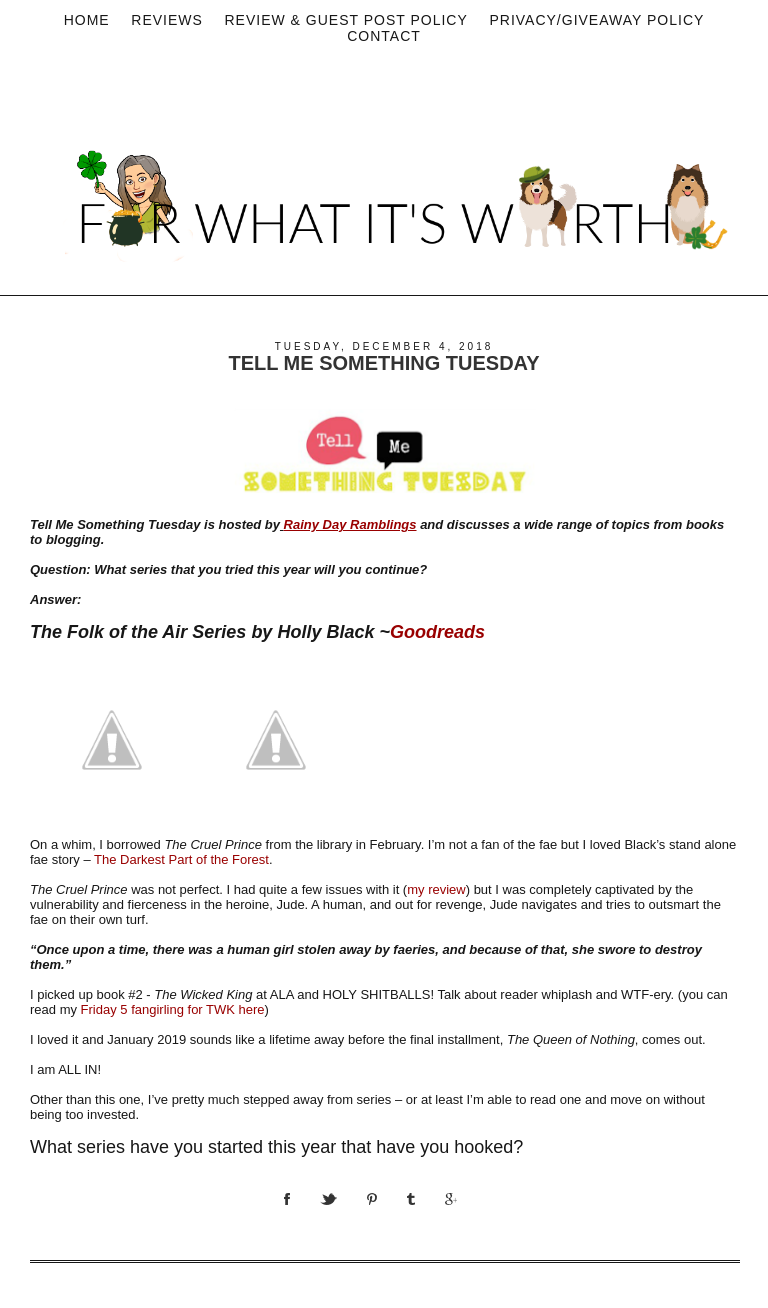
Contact (384, 36)
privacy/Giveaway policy (596, 20)
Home (87, 20)
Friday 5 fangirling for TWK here (173, 1009)
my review (436, 889)
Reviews (167, 20)
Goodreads (437, 632)
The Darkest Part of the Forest (181, 859)
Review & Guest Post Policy (345, 20)
